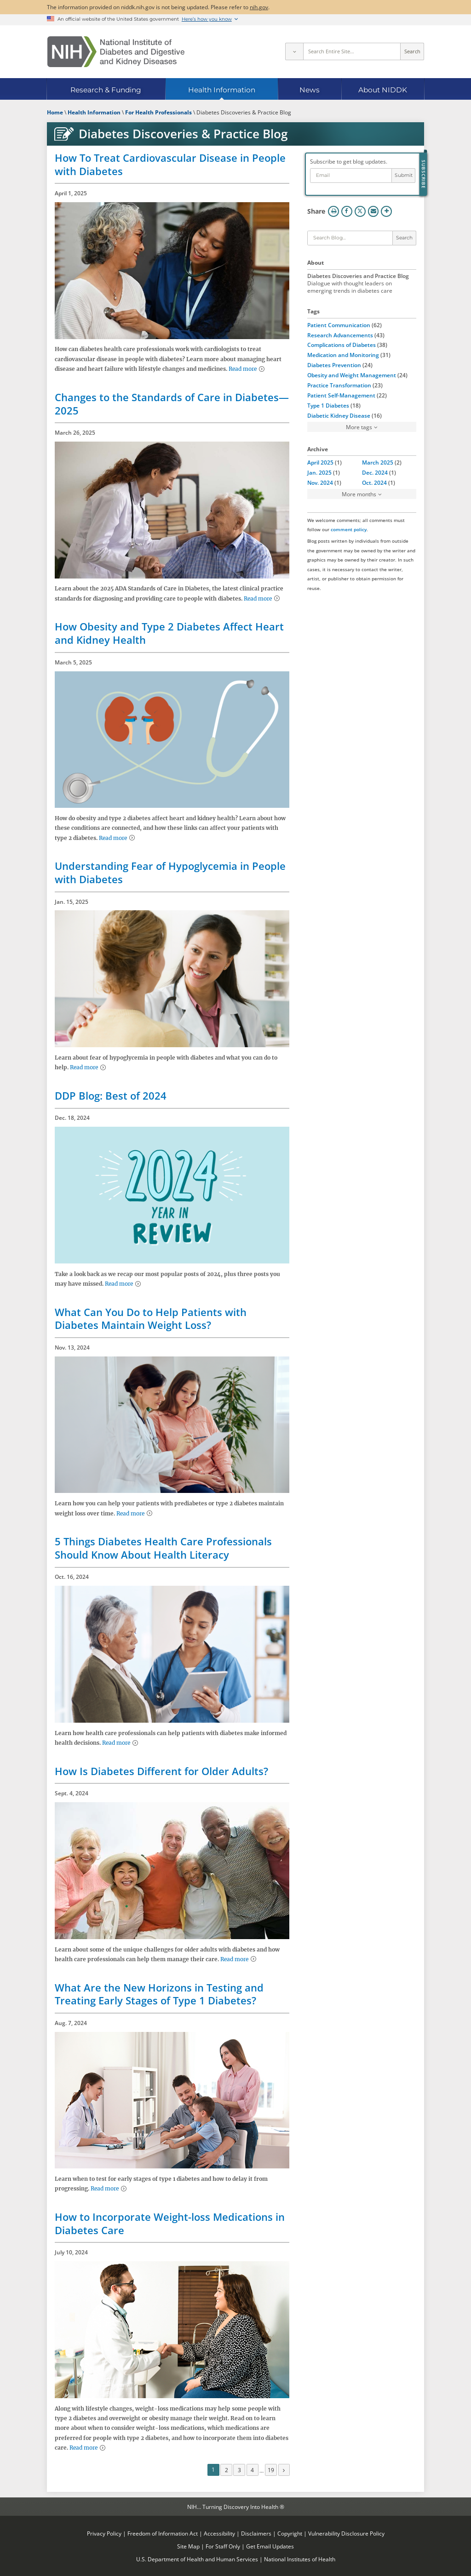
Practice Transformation (339, 385)
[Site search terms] (352, 51)
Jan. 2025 (319, 472)
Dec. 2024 (375, 472)
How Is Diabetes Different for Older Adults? (161, 1771)
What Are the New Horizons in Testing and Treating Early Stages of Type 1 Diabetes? (159, 1994)
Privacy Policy (104, 2533)
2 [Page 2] (226, 2470)
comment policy (349, 529)
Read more (243, 368)
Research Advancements (340, 335)
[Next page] (284, 2470)
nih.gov (259, 7)
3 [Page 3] (239, 2470)
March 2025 (377, 462)
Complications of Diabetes (341, 344)
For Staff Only (223, 2546)
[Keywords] (350, 238)
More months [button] (359, 494)
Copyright (289, 2533)
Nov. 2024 (320, 482)
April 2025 (320, 462)
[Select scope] (294, 51)
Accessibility (219, 2533)
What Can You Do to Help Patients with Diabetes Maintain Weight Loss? (151, 1318)
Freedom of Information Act (162, 2533)
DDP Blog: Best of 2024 (111, 1095)
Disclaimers (256, 2533)
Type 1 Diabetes (328, 405)
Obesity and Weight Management (351, 375)
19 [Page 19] (271, 2470)
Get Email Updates (270, 2546)
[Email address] (351, 175)
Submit (404, 175)
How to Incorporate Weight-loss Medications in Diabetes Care (170, 2223)
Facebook (346, 211)
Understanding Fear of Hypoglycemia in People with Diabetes (170, 872)
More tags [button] (359, 427)
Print (333, 211)
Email (373, 211)
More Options (386, 211)
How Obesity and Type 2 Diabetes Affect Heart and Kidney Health (169, 633)
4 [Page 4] (252, 2470)
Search (412, 51)
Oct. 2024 (374, 482)
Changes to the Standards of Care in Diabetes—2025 (172, 403)
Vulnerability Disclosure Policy (346, 2533)
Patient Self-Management (341, 395)
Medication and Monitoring (343, 354)
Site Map (188, 2546)
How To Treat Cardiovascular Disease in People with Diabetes (170, 164)
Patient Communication (338, 325)
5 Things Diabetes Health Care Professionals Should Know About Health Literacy (163, 1547)
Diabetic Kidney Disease (338, 415)
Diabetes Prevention (334, 365)
